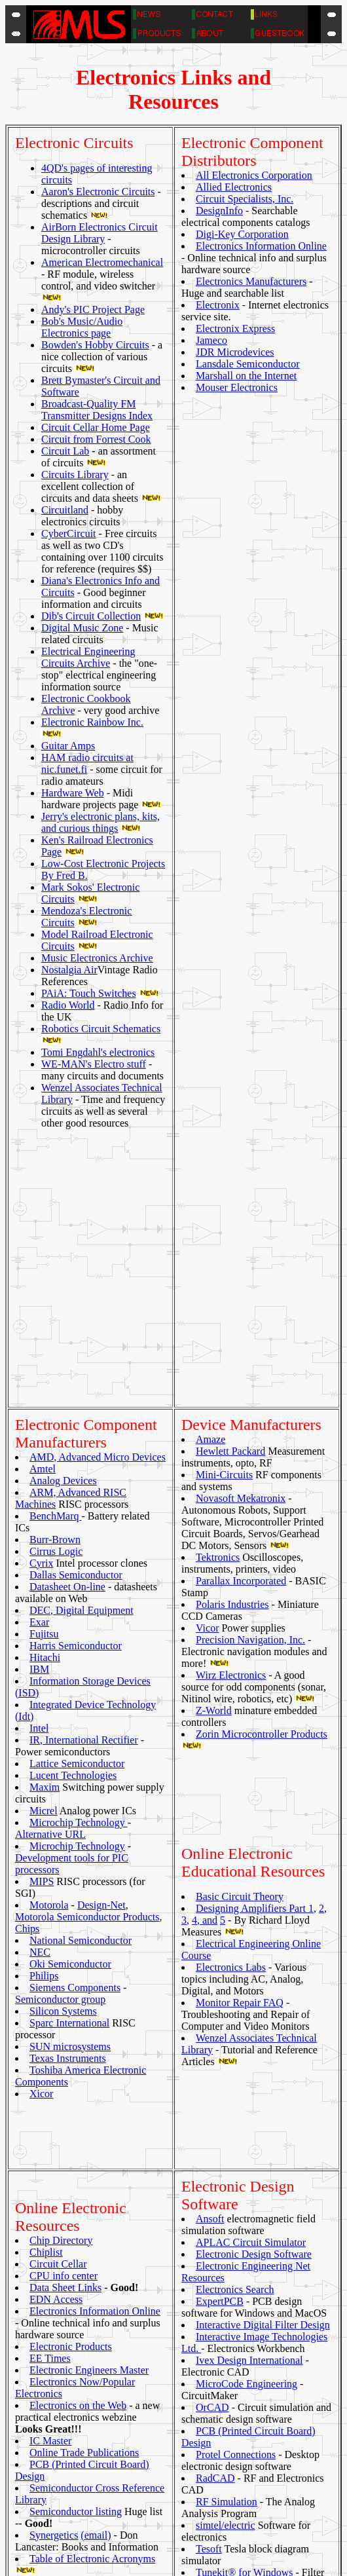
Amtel (42, 1208)
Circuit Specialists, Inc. (244, 198)
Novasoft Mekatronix (240, 1237)
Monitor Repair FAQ (239, 1741)
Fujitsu (43, 1373)
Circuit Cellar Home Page (95, 427)
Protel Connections (236, 2131)
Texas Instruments (67, 1797)
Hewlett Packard (230, 1190)
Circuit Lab (65, 451)
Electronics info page (102, 2438)
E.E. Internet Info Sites (106, 2426)
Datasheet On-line (67, 1326)
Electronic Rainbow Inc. (92, 722)
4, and (204, 1659)
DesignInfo (219, 210)
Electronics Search (235, 1966)
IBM (39, 1408)
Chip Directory (60, 1895)
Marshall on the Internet (246, 375)
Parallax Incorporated (241, 1320)
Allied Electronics (234, 187)
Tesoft (209, 2225)
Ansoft (210, 1895)
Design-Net (101, 1644)
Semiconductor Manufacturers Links (134, 2485)
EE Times (50, 2013)
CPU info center (63, 1931)
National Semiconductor (80, 1679)
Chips (27, 1667)
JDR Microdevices (235, 352)
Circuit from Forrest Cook (96, 439)
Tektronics (218, 1296)
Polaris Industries (232, 1343)
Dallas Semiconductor (75, 1314)
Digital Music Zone (82, 627)
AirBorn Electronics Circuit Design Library (99, 232)
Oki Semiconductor (70, 1703)
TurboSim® (221, 2273)
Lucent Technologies (73, 1514)
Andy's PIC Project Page (93, 309)
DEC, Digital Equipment (81, 1349)
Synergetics (53, 2190)
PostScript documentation (113, 2473)
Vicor (207, 1367)
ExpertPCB (220, 1978)
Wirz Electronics (231, 1414)
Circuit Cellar (58, 1919)
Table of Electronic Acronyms (92, 2214)
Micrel (43, 1550)
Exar (39, 1361)
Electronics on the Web (77, 2060)
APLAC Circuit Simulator (251, 1919)
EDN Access (55, 1954)
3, (185, 1659)
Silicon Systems (63, 1750)
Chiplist (46, 1907)
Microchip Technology (78, 1561)
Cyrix (41, 1302)
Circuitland (64, 509)
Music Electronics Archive (97, 957)
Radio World (68, 1005)
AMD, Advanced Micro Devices (97, 1196)
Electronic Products (70, 2001)
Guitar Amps (68, 745)
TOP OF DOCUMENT (173, 2541)
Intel (38, 1467)
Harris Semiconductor (75, 1385)
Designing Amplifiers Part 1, (256, 1647)
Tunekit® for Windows (244, 2249)
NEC (39, 1691)
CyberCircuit (68, 533)
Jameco (211, 340)
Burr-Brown (55, 1278)
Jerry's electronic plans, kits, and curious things (100, 822)
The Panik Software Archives (91, 2261)
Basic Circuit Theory (239, 1635)
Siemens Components (74, 1726)
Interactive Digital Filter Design (263, 2001)
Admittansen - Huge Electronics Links (138, 2414)
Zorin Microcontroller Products (261, 1473)
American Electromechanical (102, 262)
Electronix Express (235, 328)
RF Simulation (226, 2178)
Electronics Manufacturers (251, 281)
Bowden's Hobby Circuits (95, 344)
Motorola (49, 1644)
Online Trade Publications (84, 2108)
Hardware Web (72, 792)
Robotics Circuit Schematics (100, 1028)
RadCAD (215, 2155)
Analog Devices (63, 1219)
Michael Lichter (209, 2562)
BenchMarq (55, 1255)
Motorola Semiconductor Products (87, 1656)
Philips (43, 1715)
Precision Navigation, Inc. (250, 1379)
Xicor (41, 1833)
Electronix (218, 304)
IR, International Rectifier (83, 1479)
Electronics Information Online (261, 246)
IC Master (50, 2096)
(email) (96, 2190)
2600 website (85, 2402)
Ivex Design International (249, 2037)
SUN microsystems (70, 1785)
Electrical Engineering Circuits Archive (88, 657)
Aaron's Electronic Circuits (98, 191)
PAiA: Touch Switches (88, 993)
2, (323, 1647)
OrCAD (212, 2084)
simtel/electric (225, 2202)
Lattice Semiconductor (76, 1502)
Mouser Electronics (237, 387)
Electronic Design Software (254, 1931)
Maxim (44, 1526)
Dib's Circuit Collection (91, 616)
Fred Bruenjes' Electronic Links (124, 2449)
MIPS (41, 1620)
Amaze (210, 1178)
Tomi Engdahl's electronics (98, 1052)
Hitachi (44, 1396)
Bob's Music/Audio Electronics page (81, 327)
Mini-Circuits (224, 1214)
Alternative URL (50, 1573)
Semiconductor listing (75, 2167)
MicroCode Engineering (246, 2060)
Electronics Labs (231, 1706)
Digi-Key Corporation (242, 234)
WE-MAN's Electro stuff (93, 1064)
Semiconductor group (60, 1738)
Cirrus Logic (55, 1290)
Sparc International (69, 1762)
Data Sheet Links (65, 1943)
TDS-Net (50, 2237)
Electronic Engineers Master (89, 2025)
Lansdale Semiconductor (248, 363)
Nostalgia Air (69, 969)
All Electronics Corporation (254, 175)
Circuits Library (75, 474)
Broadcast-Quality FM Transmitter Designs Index (97, 409)
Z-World (214, 1449)
